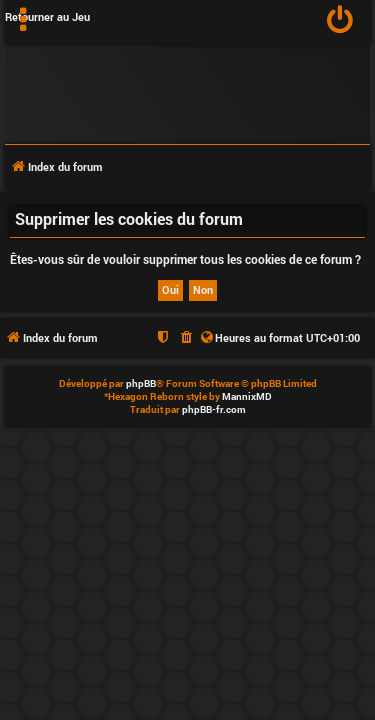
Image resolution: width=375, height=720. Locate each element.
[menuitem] (340, 22)
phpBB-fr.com (214, 409)
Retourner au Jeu (47, 16)
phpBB (141, 383)
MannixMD (247, 396)
